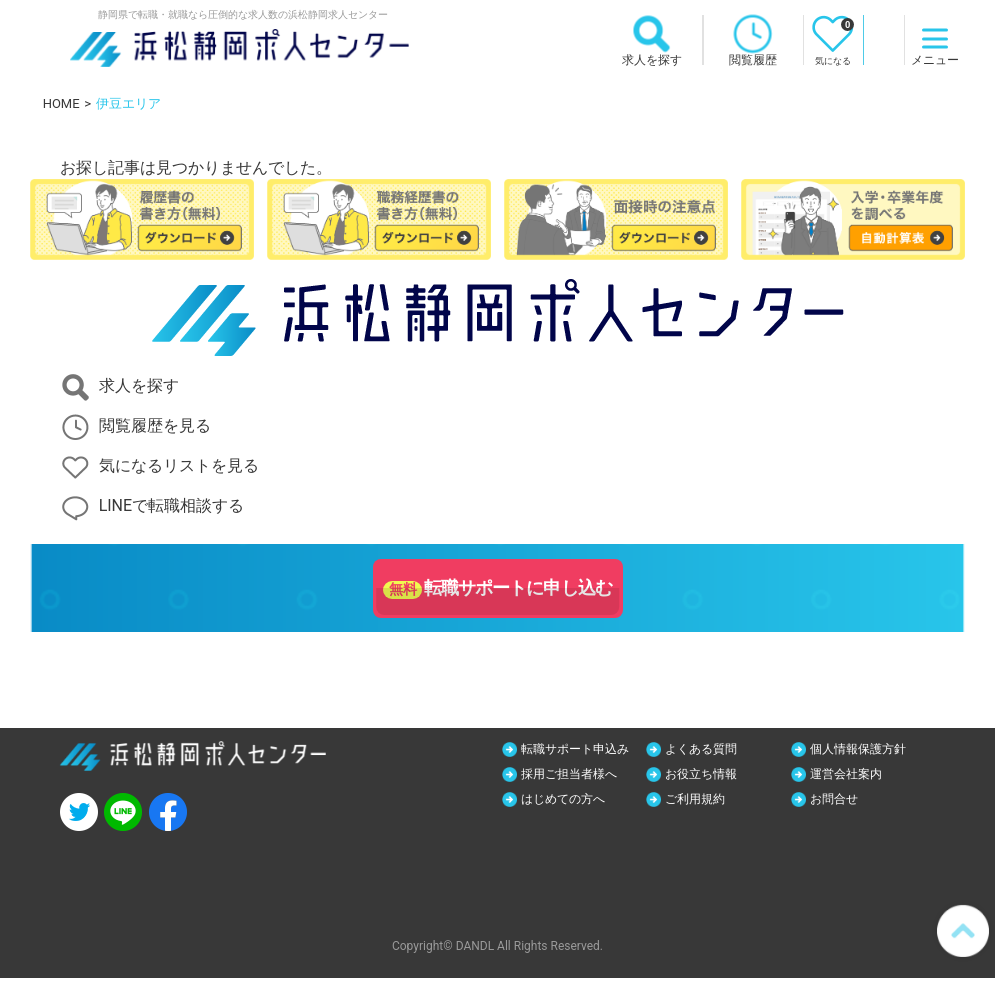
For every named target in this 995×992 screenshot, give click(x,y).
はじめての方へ (717, 801)
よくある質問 (710, 749)
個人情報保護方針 (868, 749)
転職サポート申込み (579, 758)
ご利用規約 (847, 801)
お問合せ (552, 827)
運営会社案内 (566, 801)
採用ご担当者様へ (724, 775)
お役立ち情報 (854, 775)
